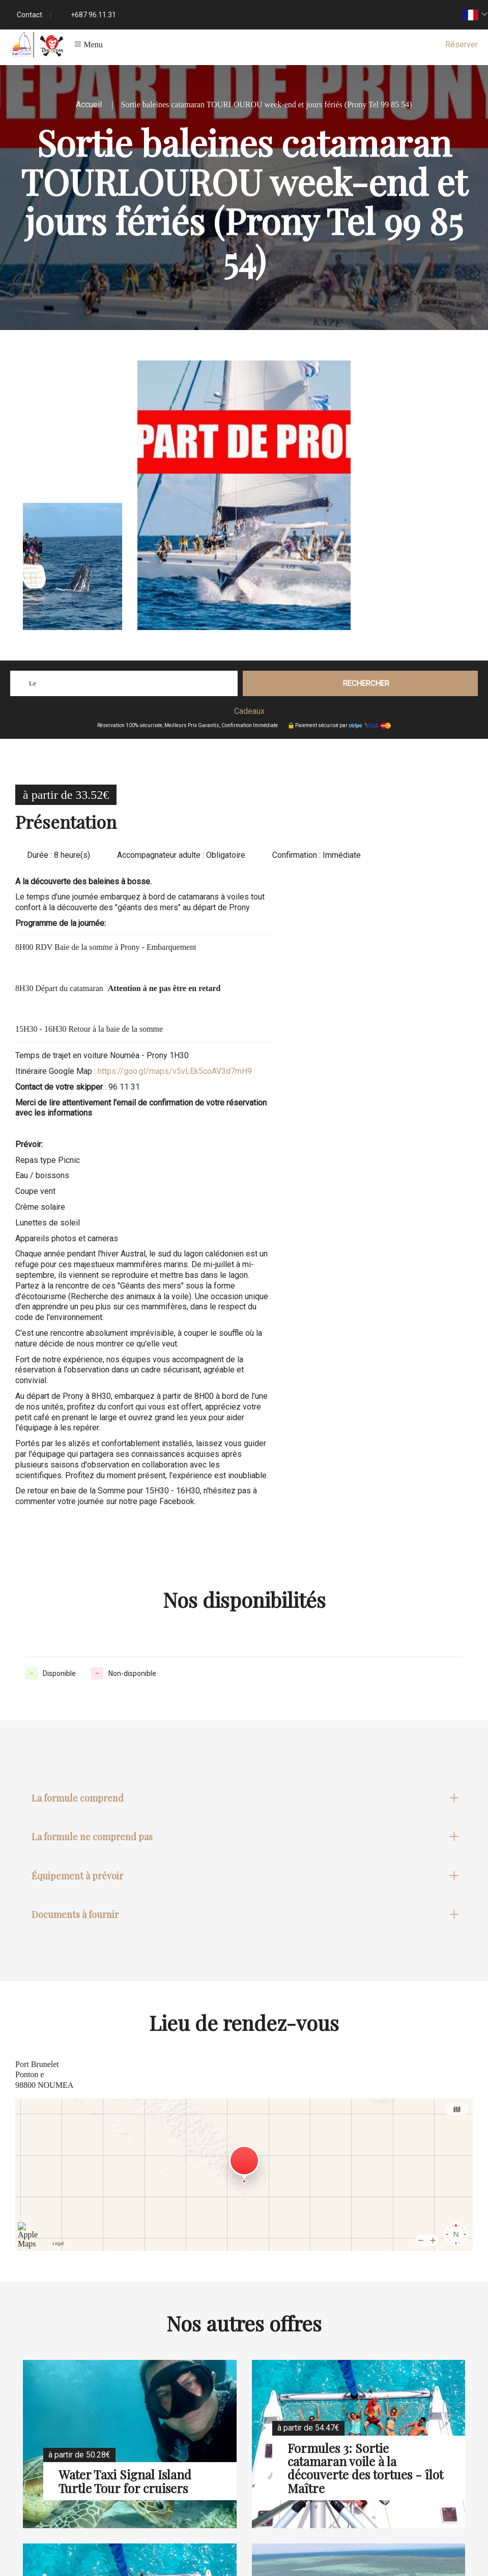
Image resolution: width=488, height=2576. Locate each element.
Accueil (89, 104)
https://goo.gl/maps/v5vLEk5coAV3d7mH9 (175, 1071)
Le (32, 683)
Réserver (461, 44)
